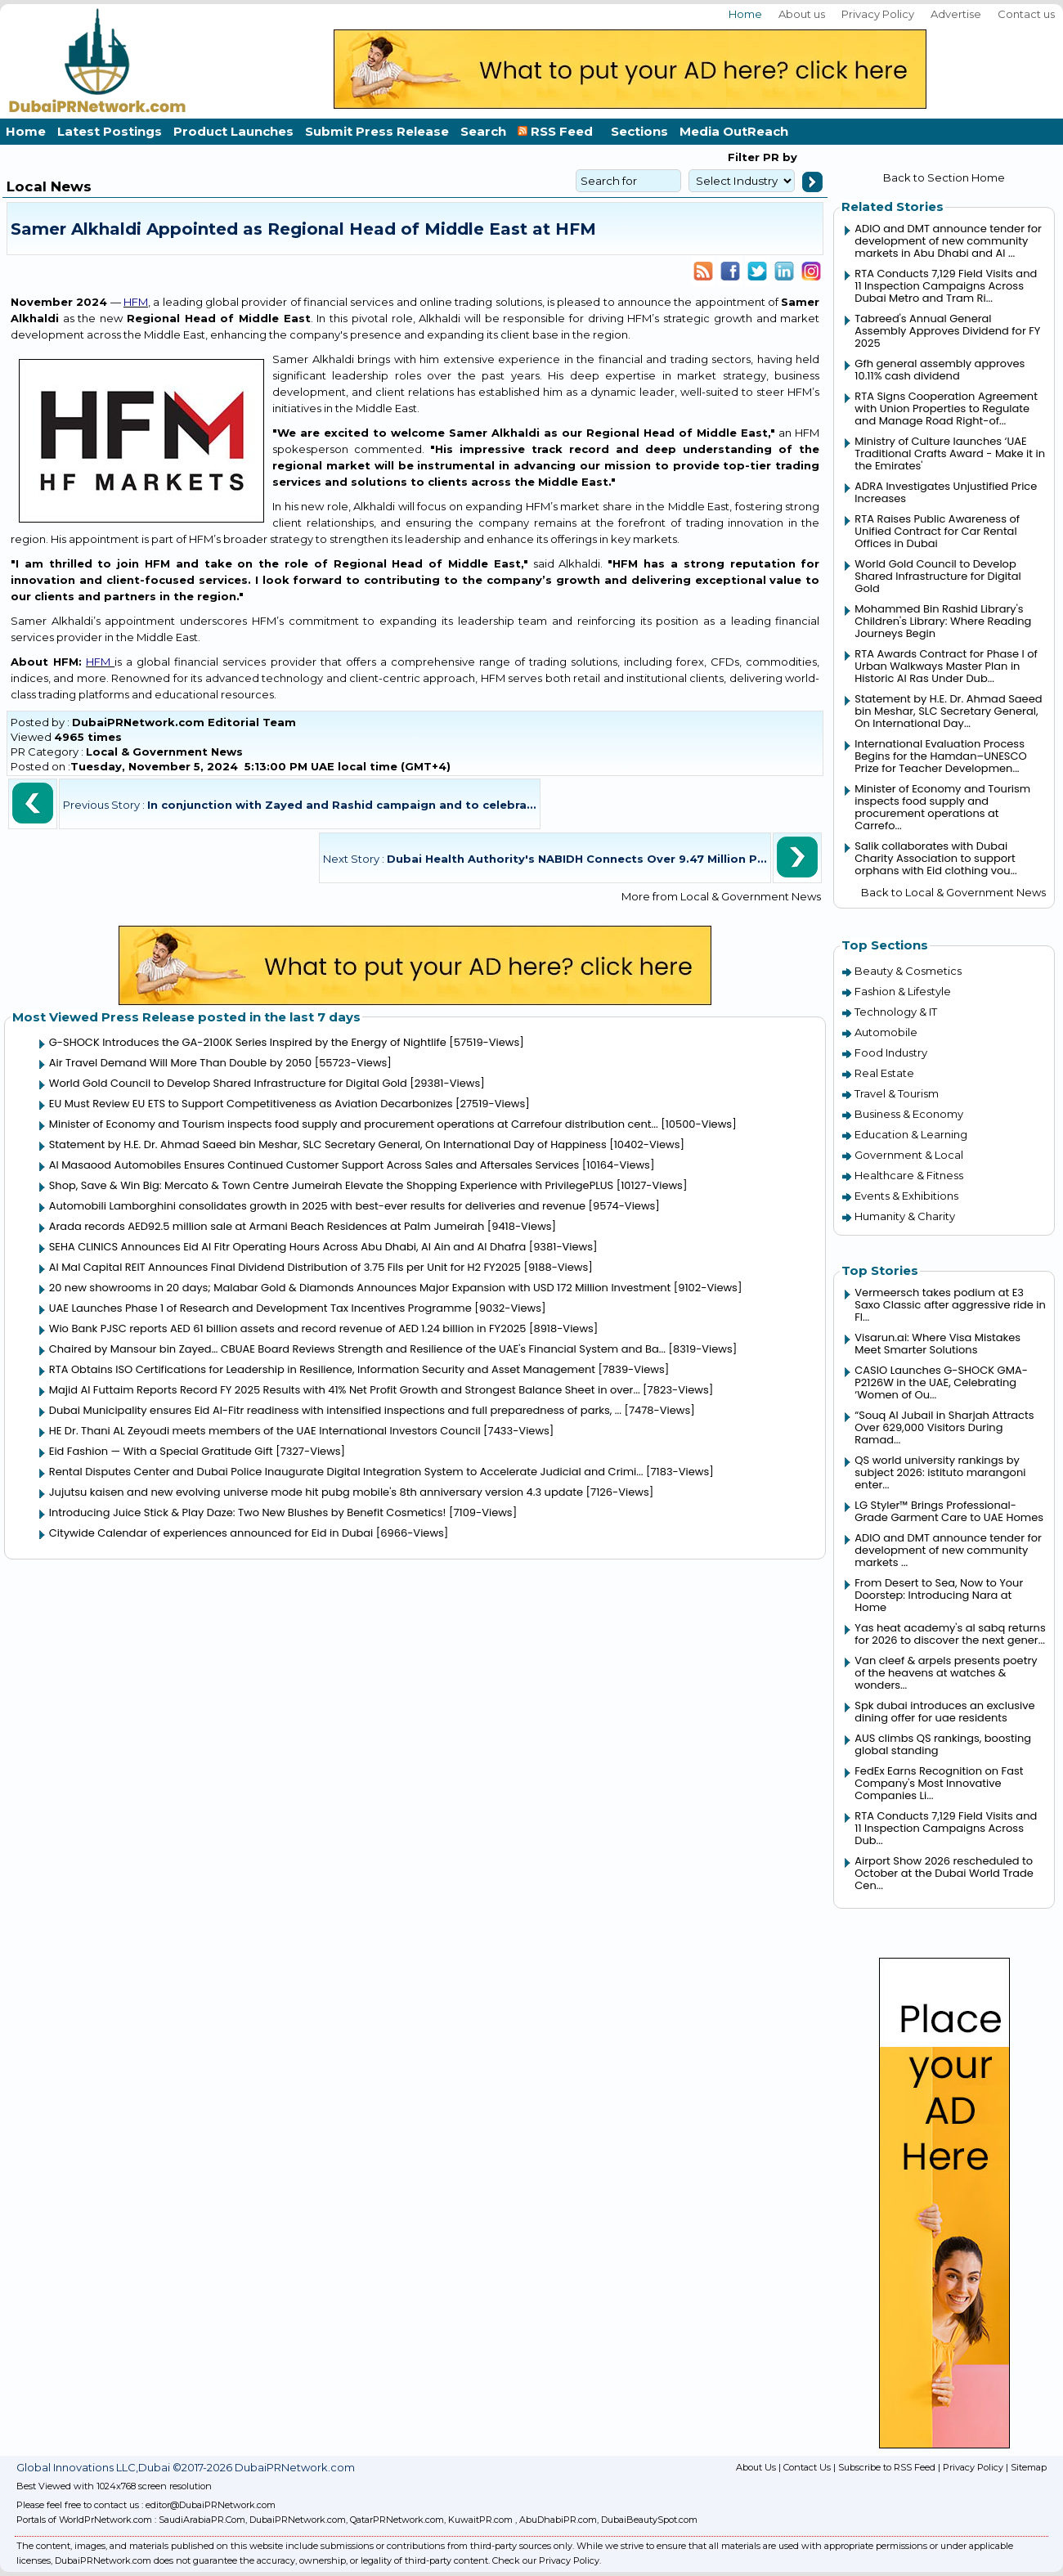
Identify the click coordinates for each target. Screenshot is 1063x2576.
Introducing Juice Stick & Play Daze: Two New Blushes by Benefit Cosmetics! (247, 1512)
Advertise (956, 13)
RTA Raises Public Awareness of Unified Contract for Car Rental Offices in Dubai (937, 531)
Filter (744, 157)
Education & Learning (910, 1134)
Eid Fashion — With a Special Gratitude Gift (161, 1451)
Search (483, 131)
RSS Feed (558, 131)
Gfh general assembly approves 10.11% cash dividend (939, 370)
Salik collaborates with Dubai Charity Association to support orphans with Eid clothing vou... (935, 858)
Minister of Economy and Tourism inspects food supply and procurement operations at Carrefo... (942, 807)
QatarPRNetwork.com (397, 2519)
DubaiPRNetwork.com (297, 2519)
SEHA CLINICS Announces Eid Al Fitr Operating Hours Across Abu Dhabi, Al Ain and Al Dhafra (287, 1246)
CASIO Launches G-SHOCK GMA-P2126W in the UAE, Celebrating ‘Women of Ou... (941, 1382)
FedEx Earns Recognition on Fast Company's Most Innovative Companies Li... (938, 1783)
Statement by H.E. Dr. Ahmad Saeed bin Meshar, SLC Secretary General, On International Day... (948, 711)
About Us (756, 2467)
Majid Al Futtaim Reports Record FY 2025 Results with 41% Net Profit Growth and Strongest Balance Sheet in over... (344, 1390)
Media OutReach (734, 131)
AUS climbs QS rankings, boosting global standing (942, 1744)
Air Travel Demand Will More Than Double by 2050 (180, 1062)
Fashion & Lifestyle (902, 991)
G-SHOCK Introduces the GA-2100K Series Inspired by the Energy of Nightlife (247, 1042)
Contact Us (807, 2467)
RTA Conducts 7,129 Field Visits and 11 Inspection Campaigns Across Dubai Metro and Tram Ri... (945, 286)
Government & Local (908, 1154)
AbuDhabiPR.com (558, 2519)
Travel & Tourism (896, 1093)
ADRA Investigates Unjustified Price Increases (945, 492)
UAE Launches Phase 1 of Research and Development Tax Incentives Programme (260, 1308)
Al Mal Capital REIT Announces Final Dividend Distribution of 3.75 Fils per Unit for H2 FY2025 (285, 1267)
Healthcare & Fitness (908, 1175)
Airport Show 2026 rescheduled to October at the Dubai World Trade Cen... (944, 1873)
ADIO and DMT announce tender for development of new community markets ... (948, 1550)
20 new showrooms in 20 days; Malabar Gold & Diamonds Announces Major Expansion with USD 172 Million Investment (360, 1287)
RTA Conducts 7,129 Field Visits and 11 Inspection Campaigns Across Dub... (945, 1828)
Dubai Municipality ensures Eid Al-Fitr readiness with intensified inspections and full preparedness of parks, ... (335, 1410)
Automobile (885, 1032)
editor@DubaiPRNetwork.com (211, 2505)
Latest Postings (109, 131)
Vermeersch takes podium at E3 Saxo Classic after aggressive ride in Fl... (950, 1305)
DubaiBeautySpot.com (649, 2519)
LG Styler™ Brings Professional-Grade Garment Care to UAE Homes (948, 1511)
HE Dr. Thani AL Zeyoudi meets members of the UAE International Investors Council (265, 1430)
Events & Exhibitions (906, 1195)
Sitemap (1029, 2467)
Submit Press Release (377, 131)
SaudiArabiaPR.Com (202, 2519)
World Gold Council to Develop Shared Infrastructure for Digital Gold (228, 1083)
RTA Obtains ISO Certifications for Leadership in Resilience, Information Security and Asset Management (322, 1369)
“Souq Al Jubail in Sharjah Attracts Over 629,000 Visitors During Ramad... (944, 1427)
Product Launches (233, 131)
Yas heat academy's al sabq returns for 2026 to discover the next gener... (949, 1634)
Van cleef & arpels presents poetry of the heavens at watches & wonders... (945, 1673)
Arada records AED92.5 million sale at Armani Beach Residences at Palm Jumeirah (266, 1226)
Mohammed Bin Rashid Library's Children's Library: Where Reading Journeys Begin (942, 621)
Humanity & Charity (904, 1216)
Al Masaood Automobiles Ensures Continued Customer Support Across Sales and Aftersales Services (314, 1165)
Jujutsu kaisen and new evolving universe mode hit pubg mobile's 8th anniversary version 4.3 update (316, 1492)
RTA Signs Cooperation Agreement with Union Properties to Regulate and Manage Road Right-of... (946, 408)
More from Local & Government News (721, 896)
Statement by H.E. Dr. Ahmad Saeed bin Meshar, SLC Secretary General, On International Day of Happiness (328, 1144)
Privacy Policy (877, 13)
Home (745, 13)
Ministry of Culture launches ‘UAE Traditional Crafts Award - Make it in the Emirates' (949, 453)
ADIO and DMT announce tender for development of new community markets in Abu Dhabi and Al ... (948, 241)
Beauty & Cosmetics (908, 970)
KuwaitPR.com (480, 2519)
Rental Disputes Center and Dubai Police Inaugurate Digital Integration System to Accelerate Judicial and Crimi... (346, 1471)
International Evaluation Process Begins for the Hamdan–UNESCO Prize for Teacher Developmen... (940, 756)
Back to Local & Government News (953, 892)
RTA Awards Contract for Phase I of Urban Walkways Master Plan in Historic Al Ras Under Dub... (946, 666)
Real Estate (884, 1072)
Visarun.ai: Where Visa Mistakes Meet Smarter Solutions (937, 1344)
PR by (778, 157)
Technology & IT (895, 1011)
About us (801, 13)
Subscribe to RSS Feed (886, 2467)
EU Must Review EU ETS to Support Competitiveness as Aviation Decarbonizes (251, 1103)
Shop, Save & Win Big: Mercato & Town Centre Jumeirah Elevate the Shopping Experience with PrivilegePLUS (331, 1185)
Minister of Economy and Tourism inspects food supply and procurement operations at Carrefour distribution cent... (353, 1124)
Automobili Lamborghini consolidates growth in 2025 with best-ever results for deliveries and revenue (317, 1206)
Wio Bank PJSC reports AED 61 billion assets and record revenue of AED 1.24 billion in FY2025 (288, 1328)
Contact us (1026, 13)
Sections (639, 131)
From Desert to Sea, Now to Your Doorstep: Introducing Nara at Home (938, 1595)
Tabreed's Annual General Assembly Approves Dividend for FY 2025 (947, 331)
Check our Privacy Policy (545, 2560)
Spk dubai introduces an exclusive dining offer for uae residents (944, 1712)
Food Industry (890, 1052)
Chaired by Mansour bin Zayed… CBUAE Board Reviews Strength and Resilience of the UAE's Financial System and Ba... (357, 1349)
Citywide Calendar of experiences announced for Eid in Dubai (211, 1533)
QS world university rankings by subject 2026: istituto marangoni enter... (939, 1472)
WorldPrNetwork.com (105, 2519)
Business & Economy (908, 1113)
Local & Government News (164, 751)
